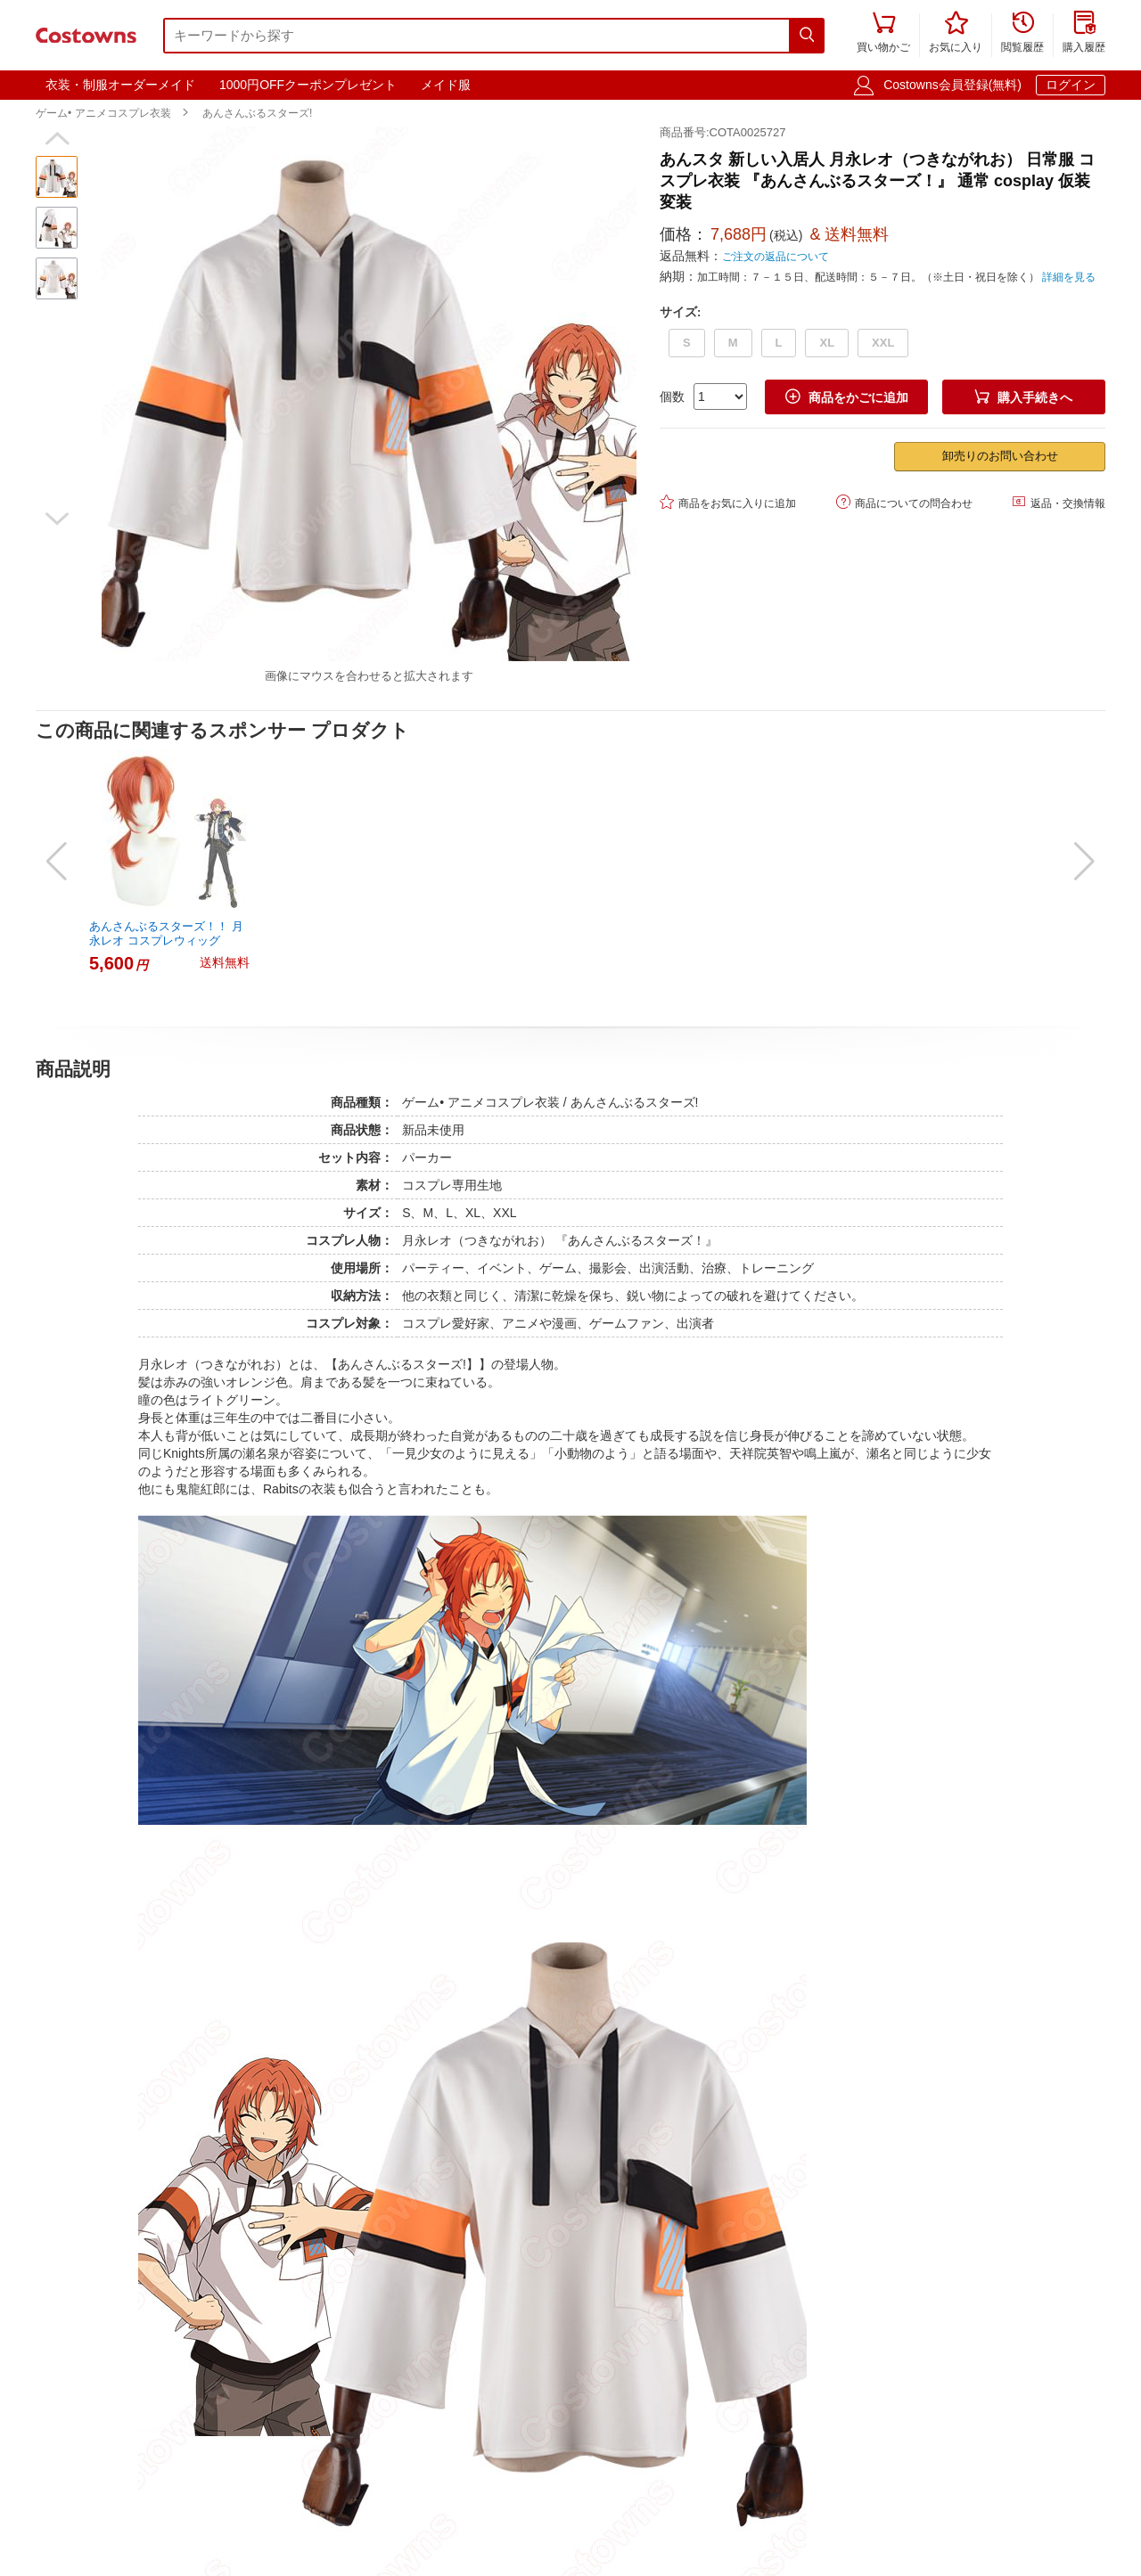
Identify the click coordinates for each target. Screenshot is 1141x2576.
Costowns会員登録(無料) (952, 85)
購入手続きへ (1023, 397)
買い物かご (883, 33)
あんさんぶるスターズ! (257, 113)
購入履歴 (1084, 33)
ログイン (1071, 85)
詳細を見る (1069, 277)
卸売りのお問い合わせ (1000, 455)
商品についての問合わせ (904, 502)
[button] (57, 139)
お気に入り (955, 33)
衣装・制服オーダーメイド (120, 85)
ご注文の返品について (775, 256)
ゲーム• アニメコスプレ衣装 (103, 113)
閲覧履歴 (1022, 33)
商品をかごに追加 (846, 397)
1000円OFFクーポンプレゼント (308, 85)
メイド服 (446, 85)
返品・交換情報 (1058, 502)
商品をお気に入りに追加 (728, 502)
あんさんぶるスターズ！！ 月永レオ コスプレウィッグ (166, 933)
